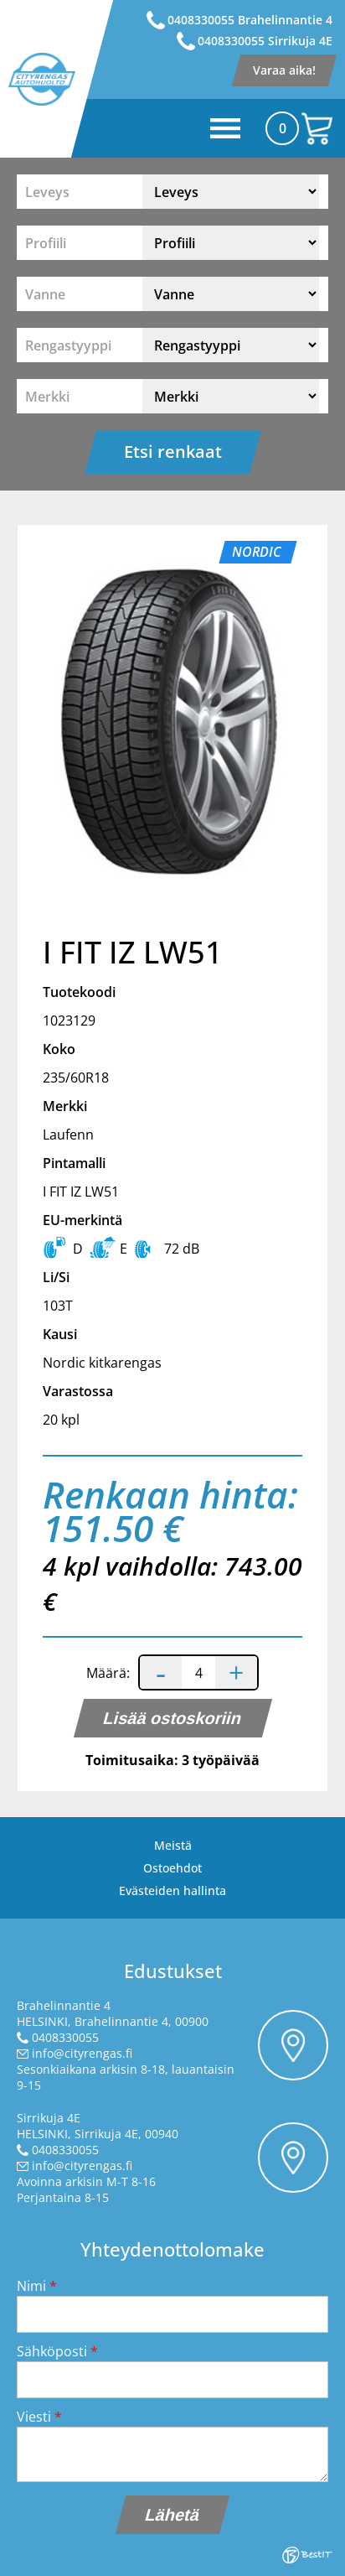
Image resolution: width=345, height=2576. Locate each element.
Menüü (187, 128)
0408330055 (65, 2037)
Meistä (173, 1845)
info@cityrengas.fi (82, 2053)
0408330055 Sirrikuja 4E (265, 41)
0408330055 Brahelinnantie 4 (249, 20)
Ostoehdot (172, 1868)
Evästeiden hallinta (172, 1890)
